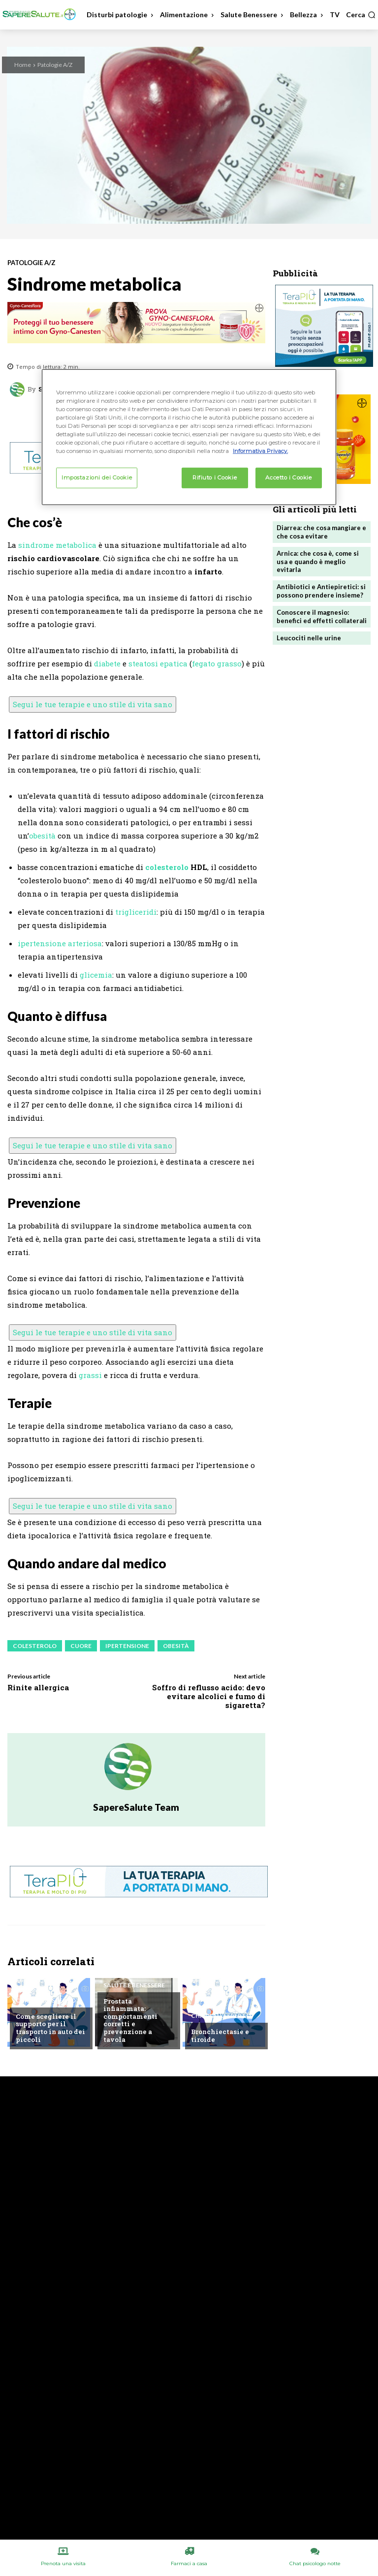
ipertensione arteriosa (60, 943)
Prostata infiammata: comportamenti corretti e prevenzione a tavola (130, 2020)
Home (22, 64)
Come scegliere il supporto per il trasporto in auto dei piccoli (50, 2028)
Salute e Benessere (134, 1985)
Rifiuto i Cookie (214, 477)
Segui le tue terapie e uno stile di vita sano (92, 704)
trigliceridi (136, 912)
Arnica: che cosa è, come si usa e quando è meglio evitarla (318, 561)
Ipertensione (127, 1645)
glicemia (96, 975)
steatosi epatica (158, 663)
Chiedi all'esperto (46, 2001)
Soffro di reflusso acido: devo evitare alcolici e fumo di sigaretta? (208, 1696)
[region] (189, 436)
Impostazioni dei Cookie (97, 477)
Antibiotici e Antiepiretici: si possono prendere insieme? (321, 591)
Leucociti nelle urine (309, 638)
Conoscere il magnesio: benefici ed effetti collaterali (322, 616)
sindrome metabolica (57, 545)
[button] (361, 15)
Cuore (81, 1645)
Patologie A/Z (54, 64)
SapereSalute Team (136, 1807)
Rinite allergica (38, 1687)
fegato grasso (217, 663)
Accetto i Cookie (288, 477)
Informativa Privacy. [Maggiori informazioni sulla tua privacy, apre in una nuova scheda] (260, 451)
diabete (107, 663)
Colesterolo (35, 1645)
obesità (42, 835)
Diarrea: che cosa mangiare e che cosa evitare (321, 532)
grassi (90, 1375)
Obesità (176, 1645)
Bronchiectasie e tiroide (220, 2035)
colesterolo (167, 867)
